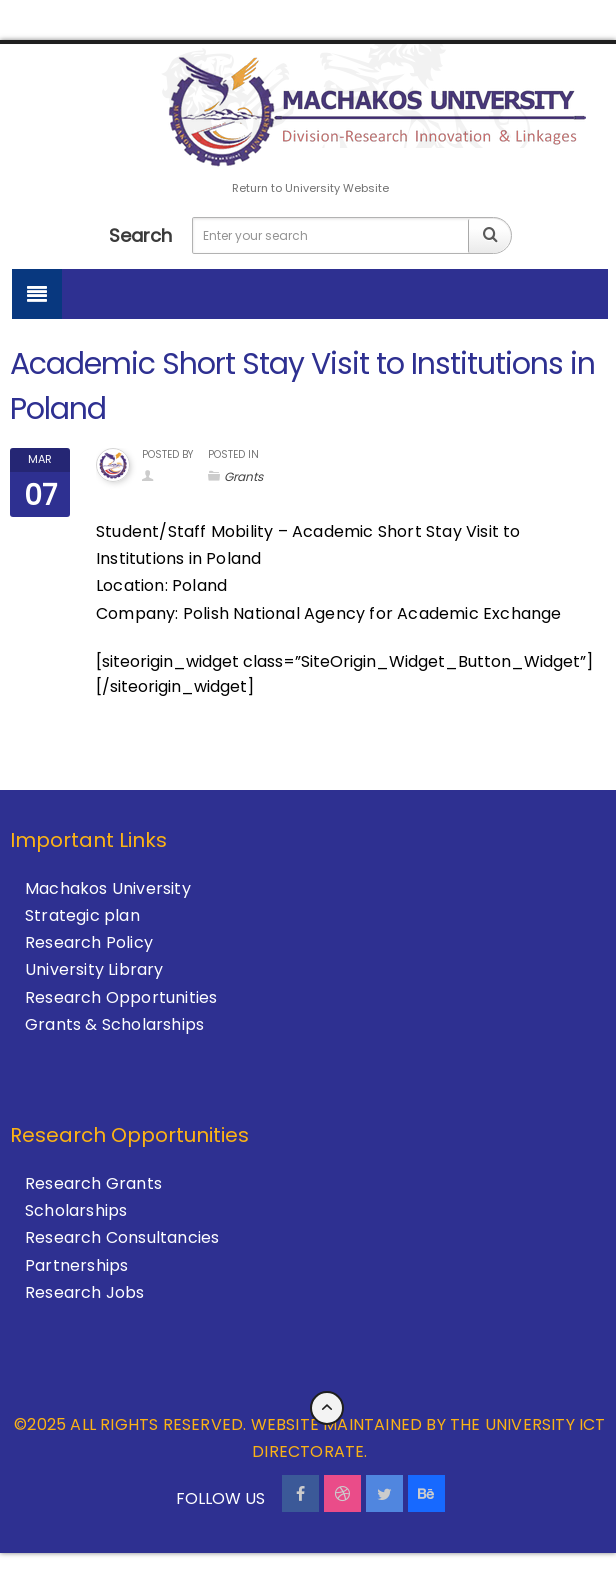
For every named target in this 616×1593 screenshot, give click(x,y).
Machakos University (108, 888)
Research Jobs (85, 1292)
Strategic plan (82, 915)
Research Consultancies (122, 1237)
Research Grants (93, 1183)
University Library (94, 969)
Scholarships (76, 1210)
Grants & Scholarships (114, 1024)
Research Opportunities (121, 997)
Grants (243, 476)
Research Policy (89, 942)
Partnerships (76, 1265)
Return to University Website (310, 188)
